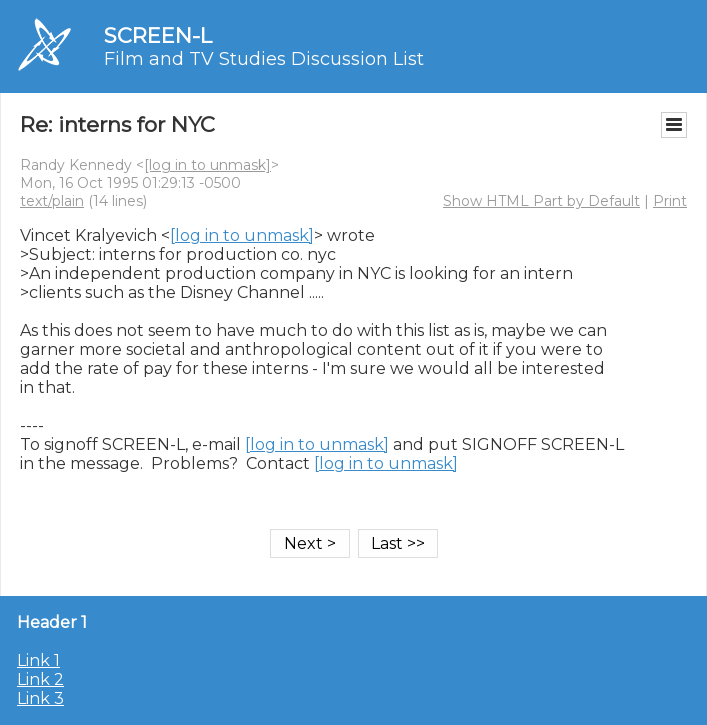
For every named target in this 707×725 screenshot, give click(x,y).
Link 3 (40, 698)
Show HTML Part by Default (541, 201)
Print (670, 201)
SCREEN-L (158, 35)
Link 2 (40, 679)
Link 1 (38, 660)
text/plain (52, 201)
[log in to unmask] (207, 165)
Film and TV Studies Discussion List (264, 59)
